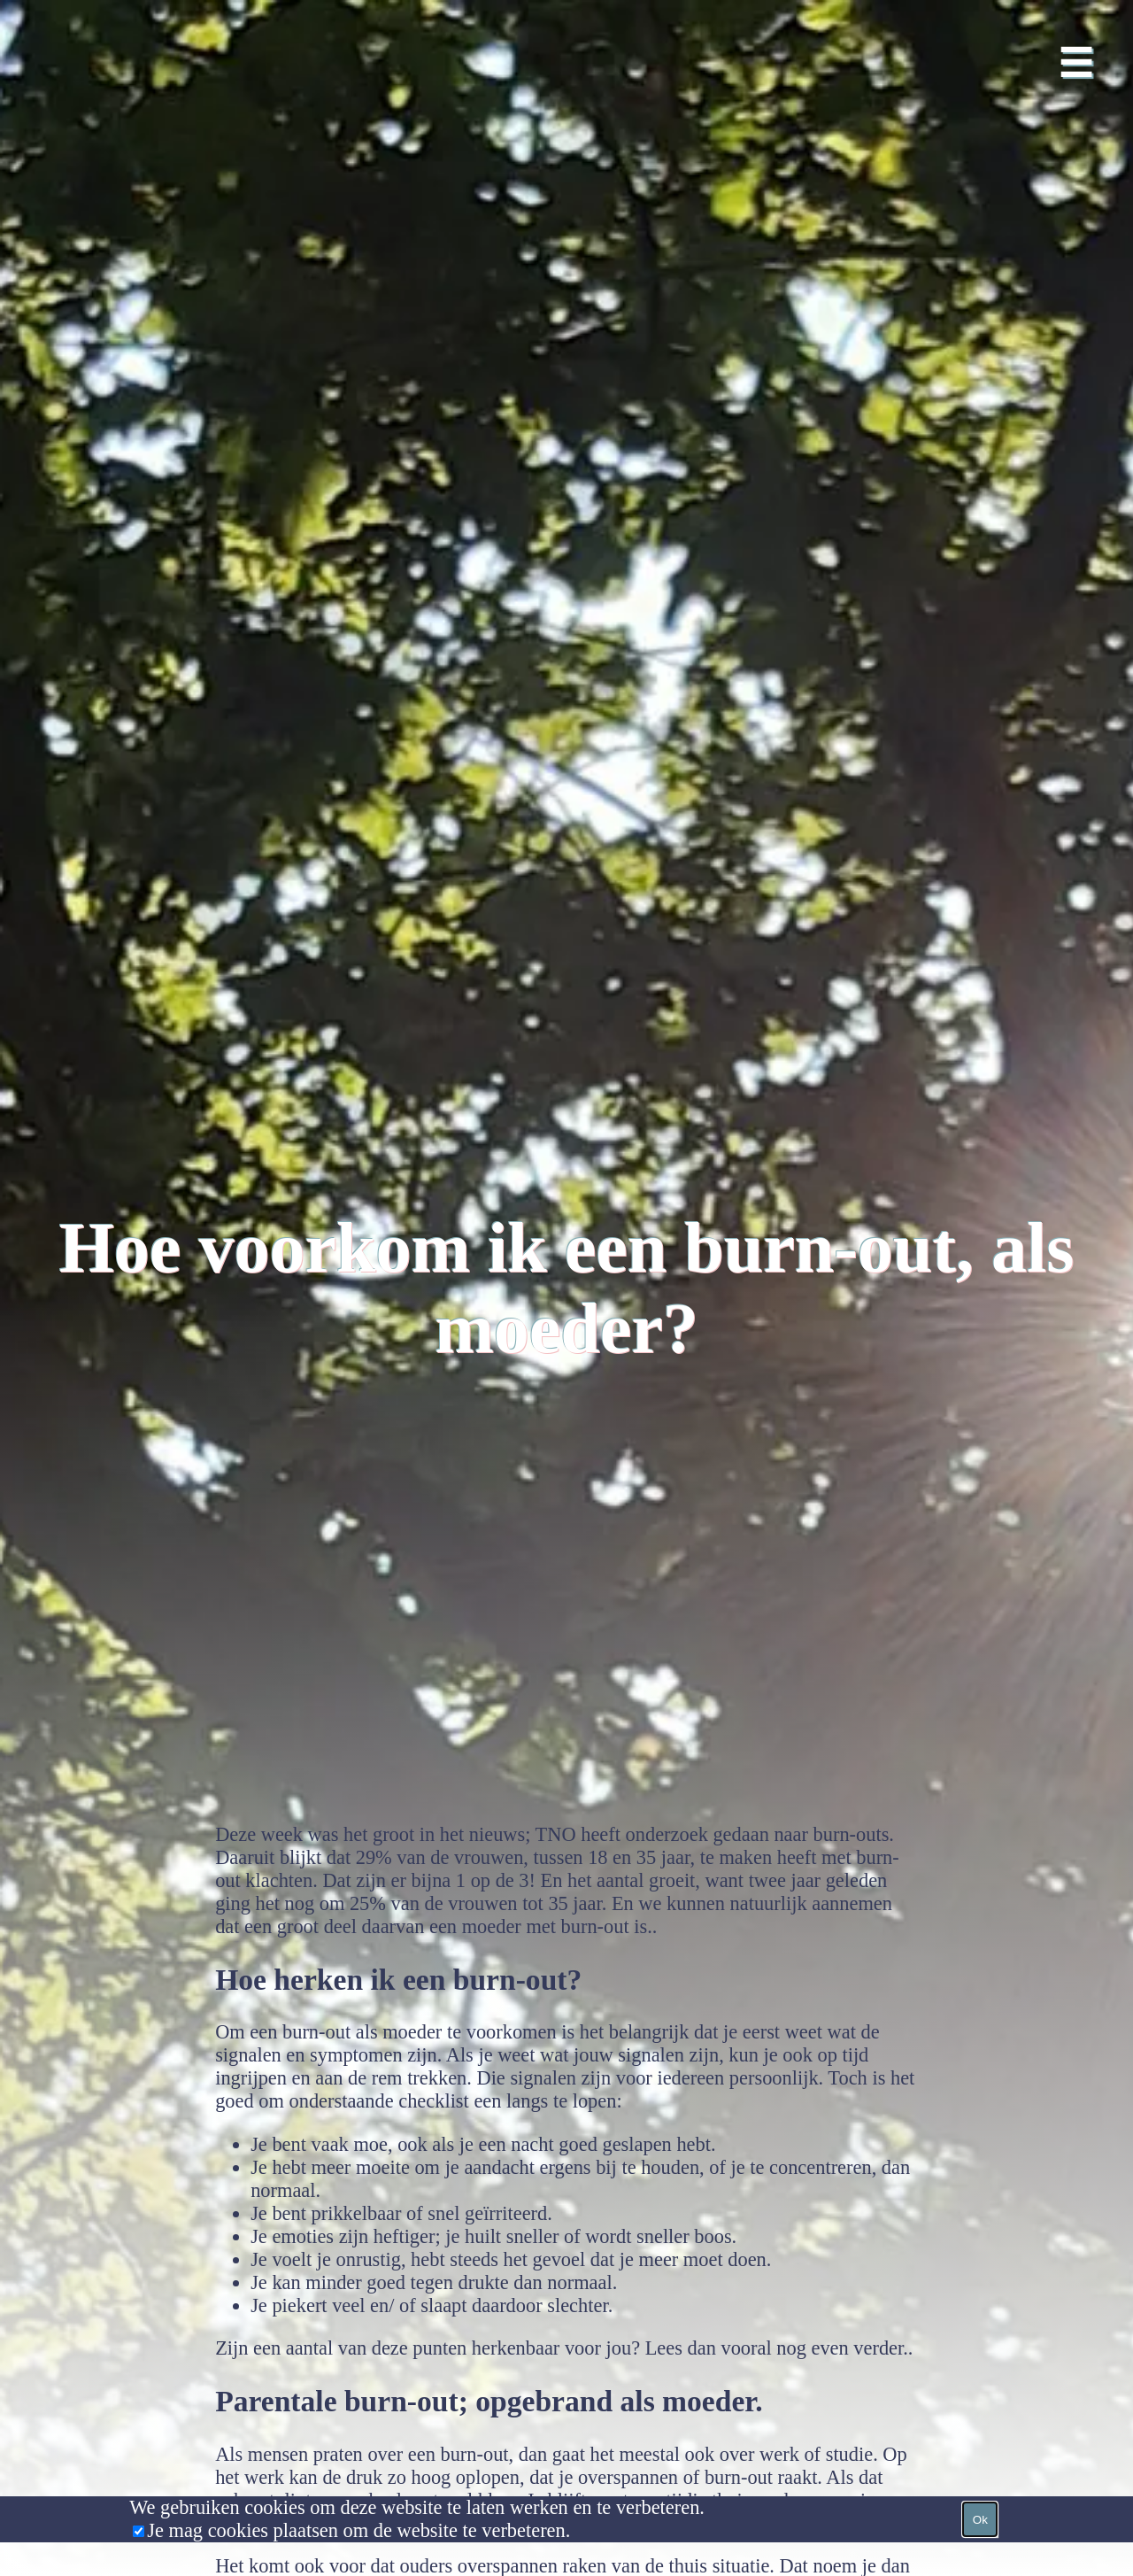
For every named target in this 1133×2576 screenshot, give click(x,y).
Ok (980, 2519)
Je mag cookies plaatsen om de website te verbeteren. (358, 2530)
